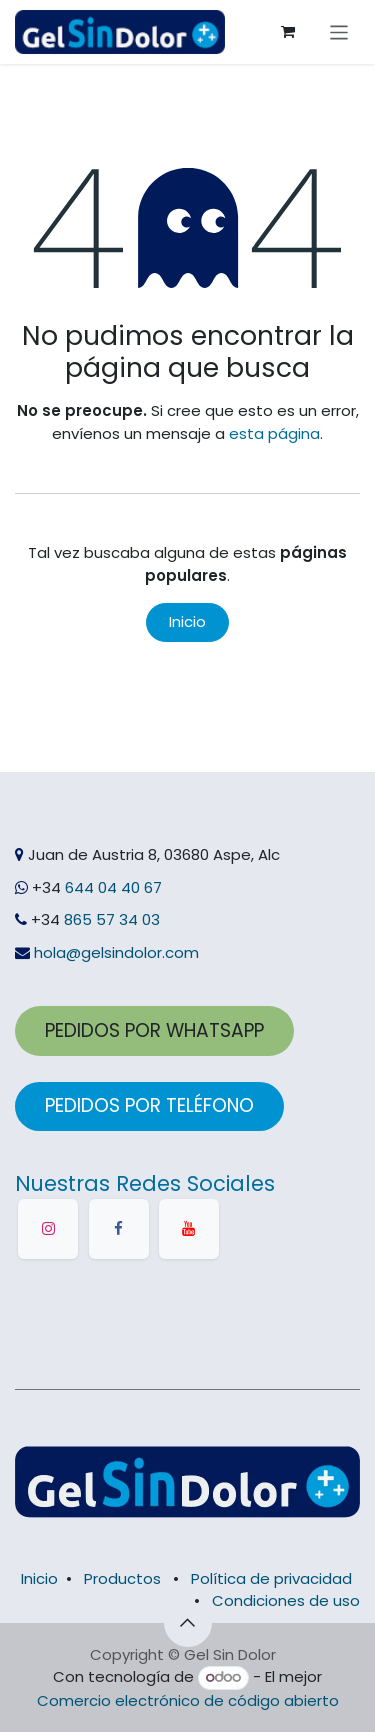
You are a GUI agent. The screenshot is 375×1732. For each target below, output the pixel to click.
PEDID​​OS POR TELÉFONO (149, 1105)
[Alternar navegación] (339, 31)
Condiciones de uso (286, 1600)
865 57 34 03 (110, 919)
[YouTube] (189, 1229)
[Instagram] (48, 1229)
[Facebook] (119, 1229)
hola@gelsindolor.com (116, 952)
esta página (274, 433)
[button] (188, 1623)
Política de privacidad (271, 1578)
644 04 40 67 (113, 887)
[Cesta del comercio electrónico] (288, 32)
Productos (122, 1578)
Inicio (187, 621)
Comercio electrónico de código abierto (188, 1700)
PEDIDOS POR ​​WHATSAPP (154, 1030)
